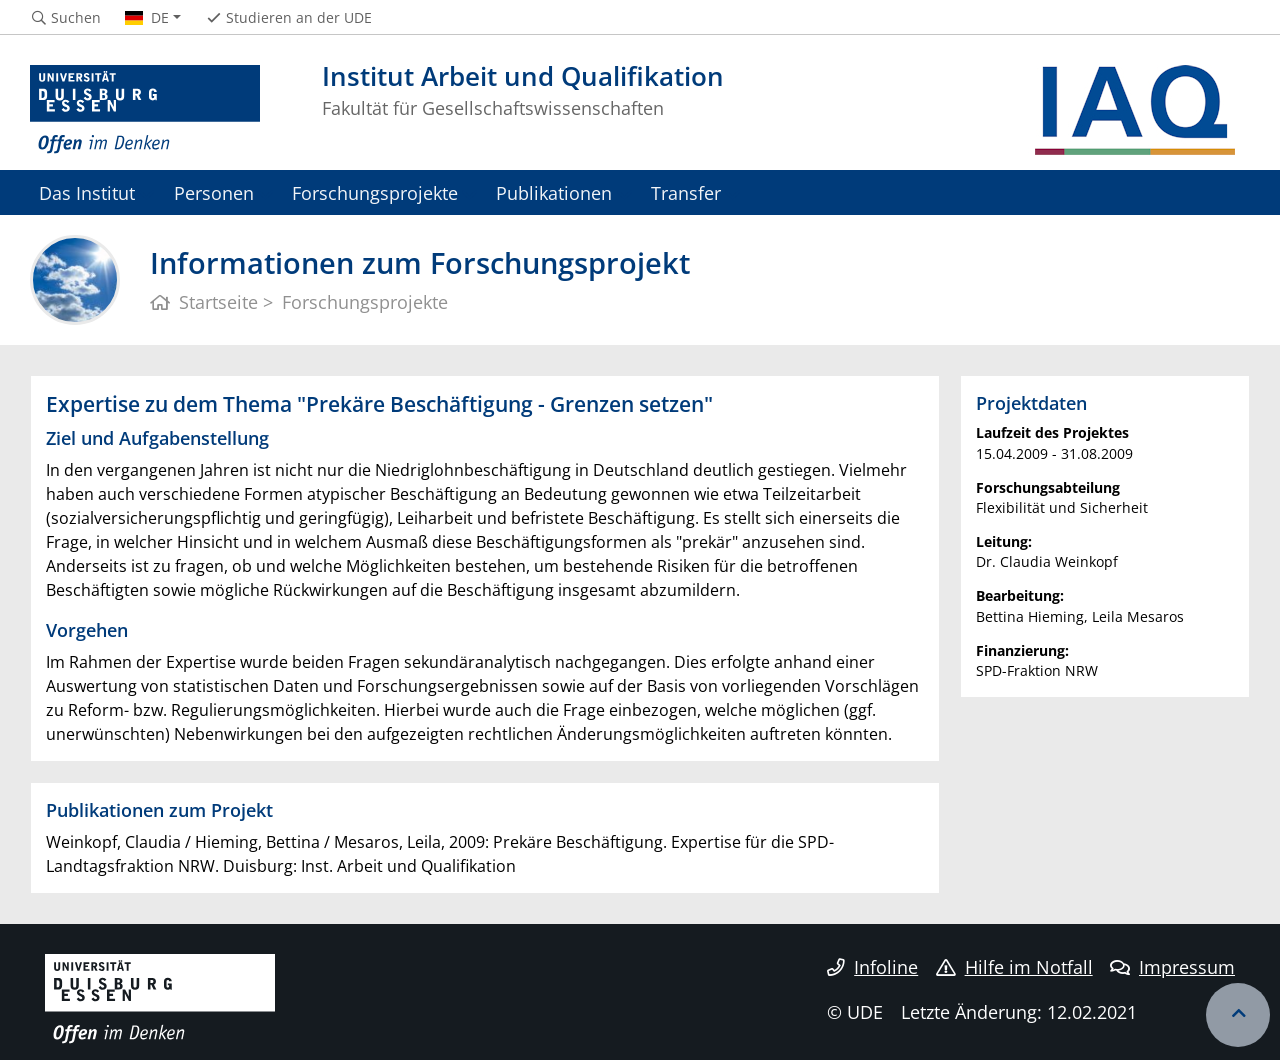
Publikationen (554, 192)
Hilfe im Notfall (1014, 967)
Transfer (686, 192)
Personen (214, 192)
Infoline (872, 967)
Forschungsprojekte (375, 192)
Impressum (1172, 967)
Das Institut (87, 192)
